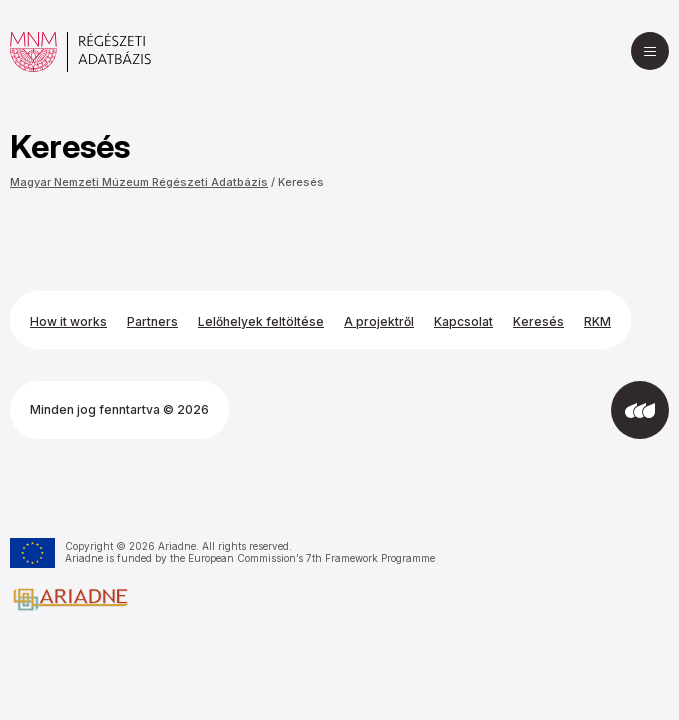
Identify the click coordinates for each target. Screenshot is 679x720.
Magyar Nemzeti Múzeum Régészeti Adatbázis (139, 182)
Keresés (301, 182)
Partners (152, 321)
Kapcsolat (463, 321)
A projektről (379, 321)
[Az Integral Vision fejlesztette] (640, 410)
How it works (68, 321)
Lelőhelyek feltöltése (261, 321)
